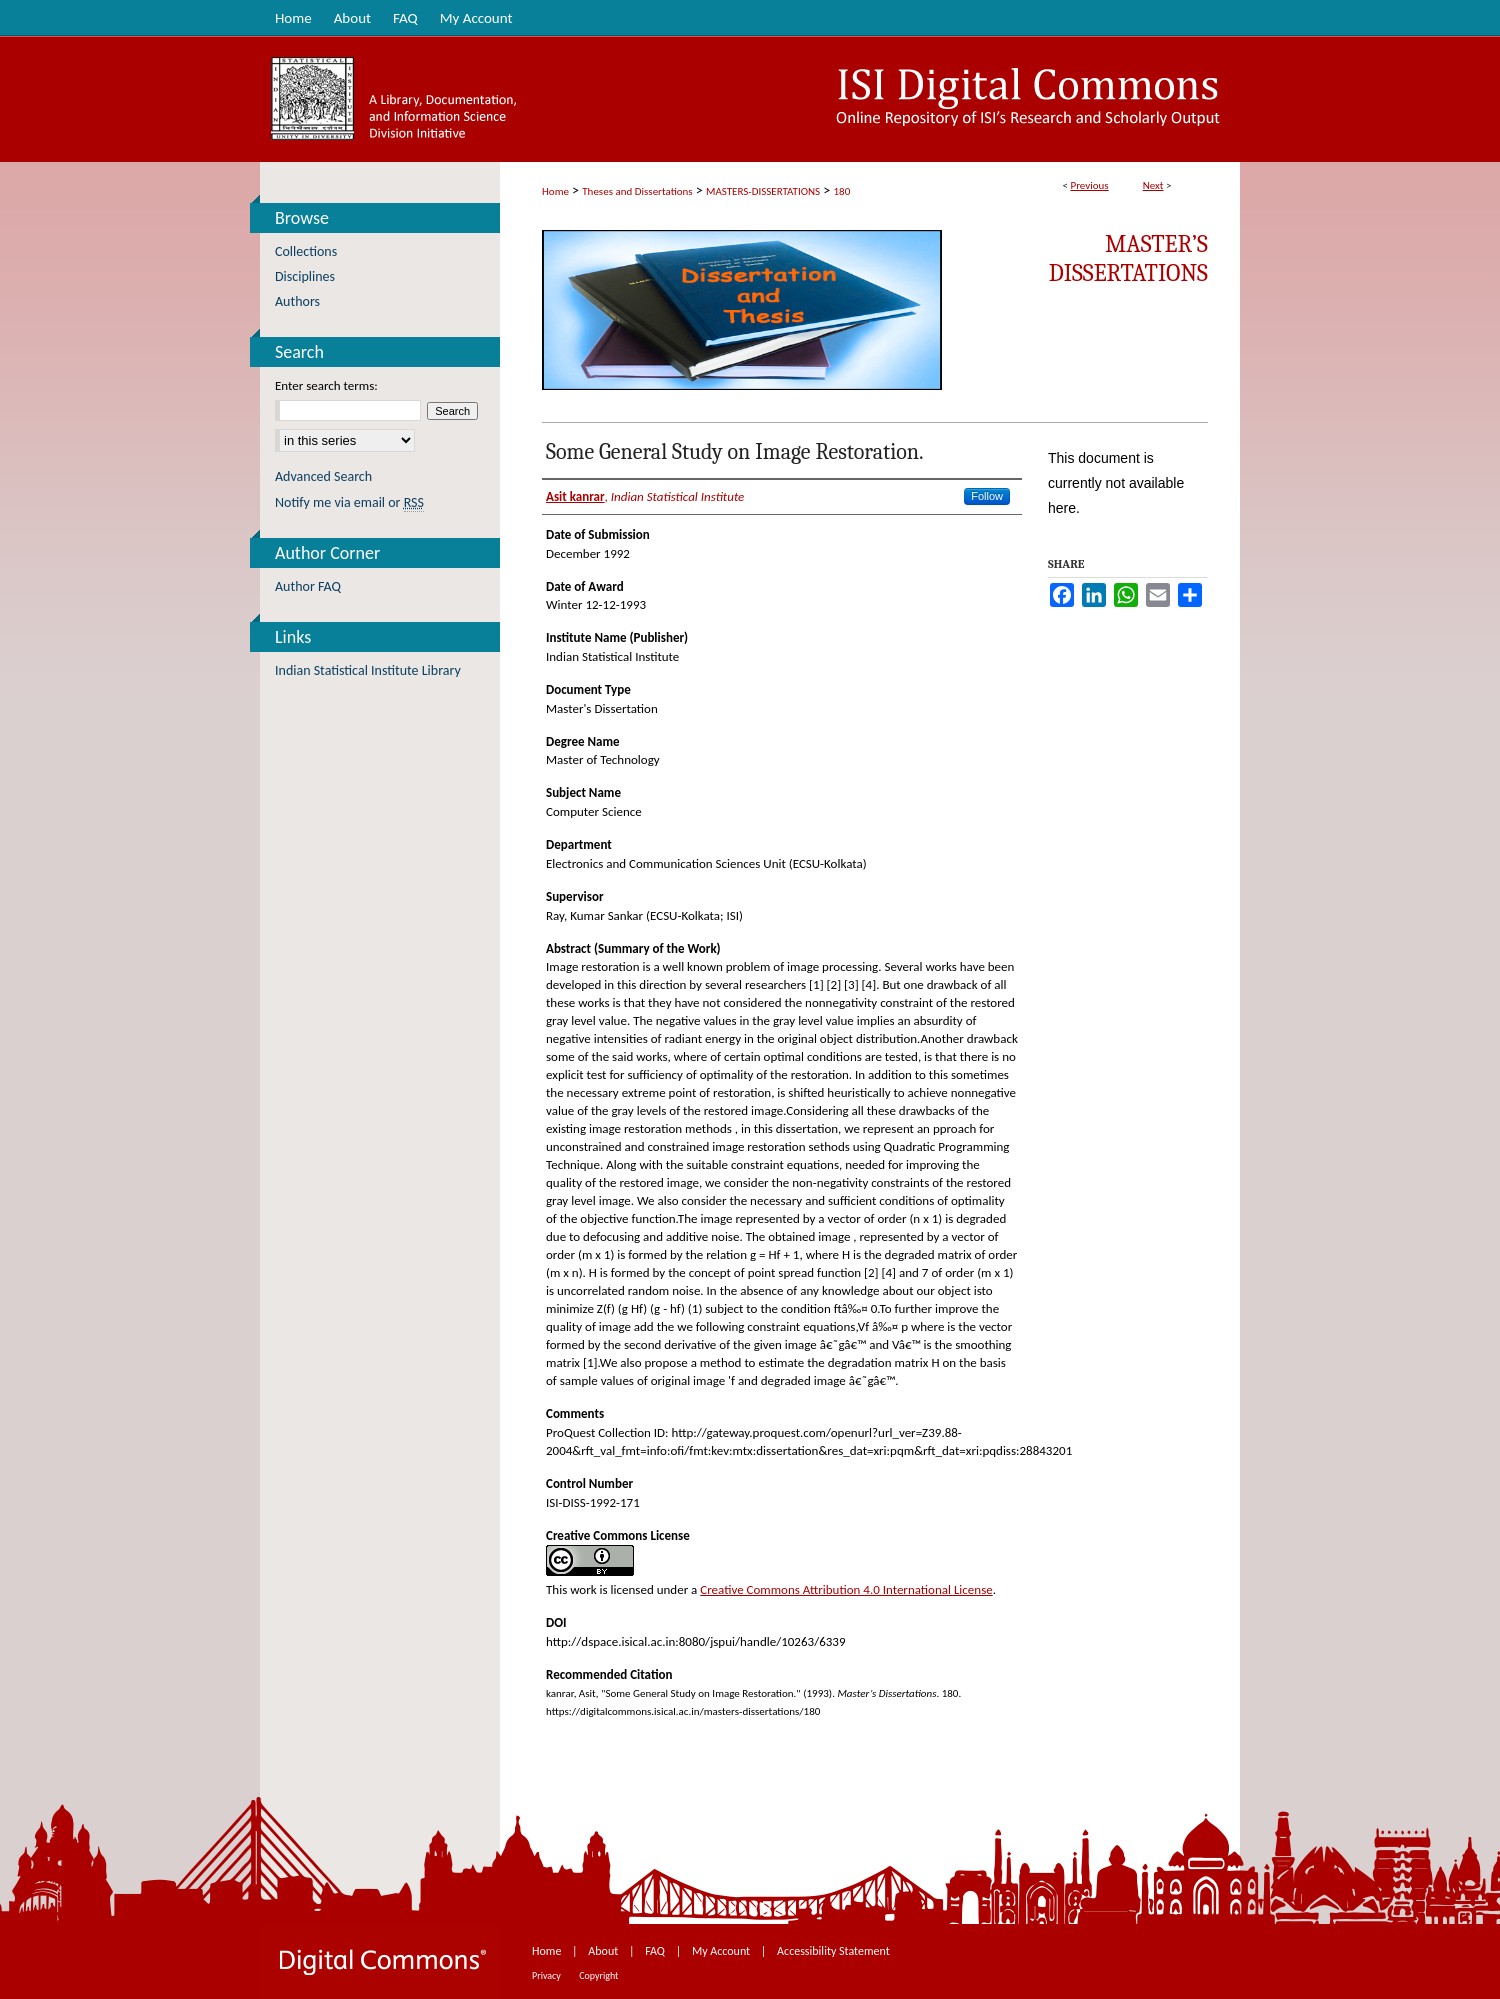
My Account (722, 1951)
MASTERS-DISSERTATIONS (763, 191)
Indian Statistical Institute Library (368, 670)
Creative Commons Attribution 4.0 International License (846, 1589)
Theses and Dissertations (637, 191)
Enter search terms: (326, 385)
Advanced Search (323, 476)
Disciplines (305, 276)
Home (555, 191)
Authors (297, 301)
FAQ (656, 1951)
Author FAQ (308, 586)
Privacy (547, 1975)
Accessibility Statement (833, 1951)
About (604, 1951)
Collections (306, 251)
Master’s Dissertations (1128, 258)
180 (842, 191)
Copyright (598, 1975)
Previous (1089, 185)
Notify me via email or (349, 502)
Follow (987, 496)
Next (1153, 185)
